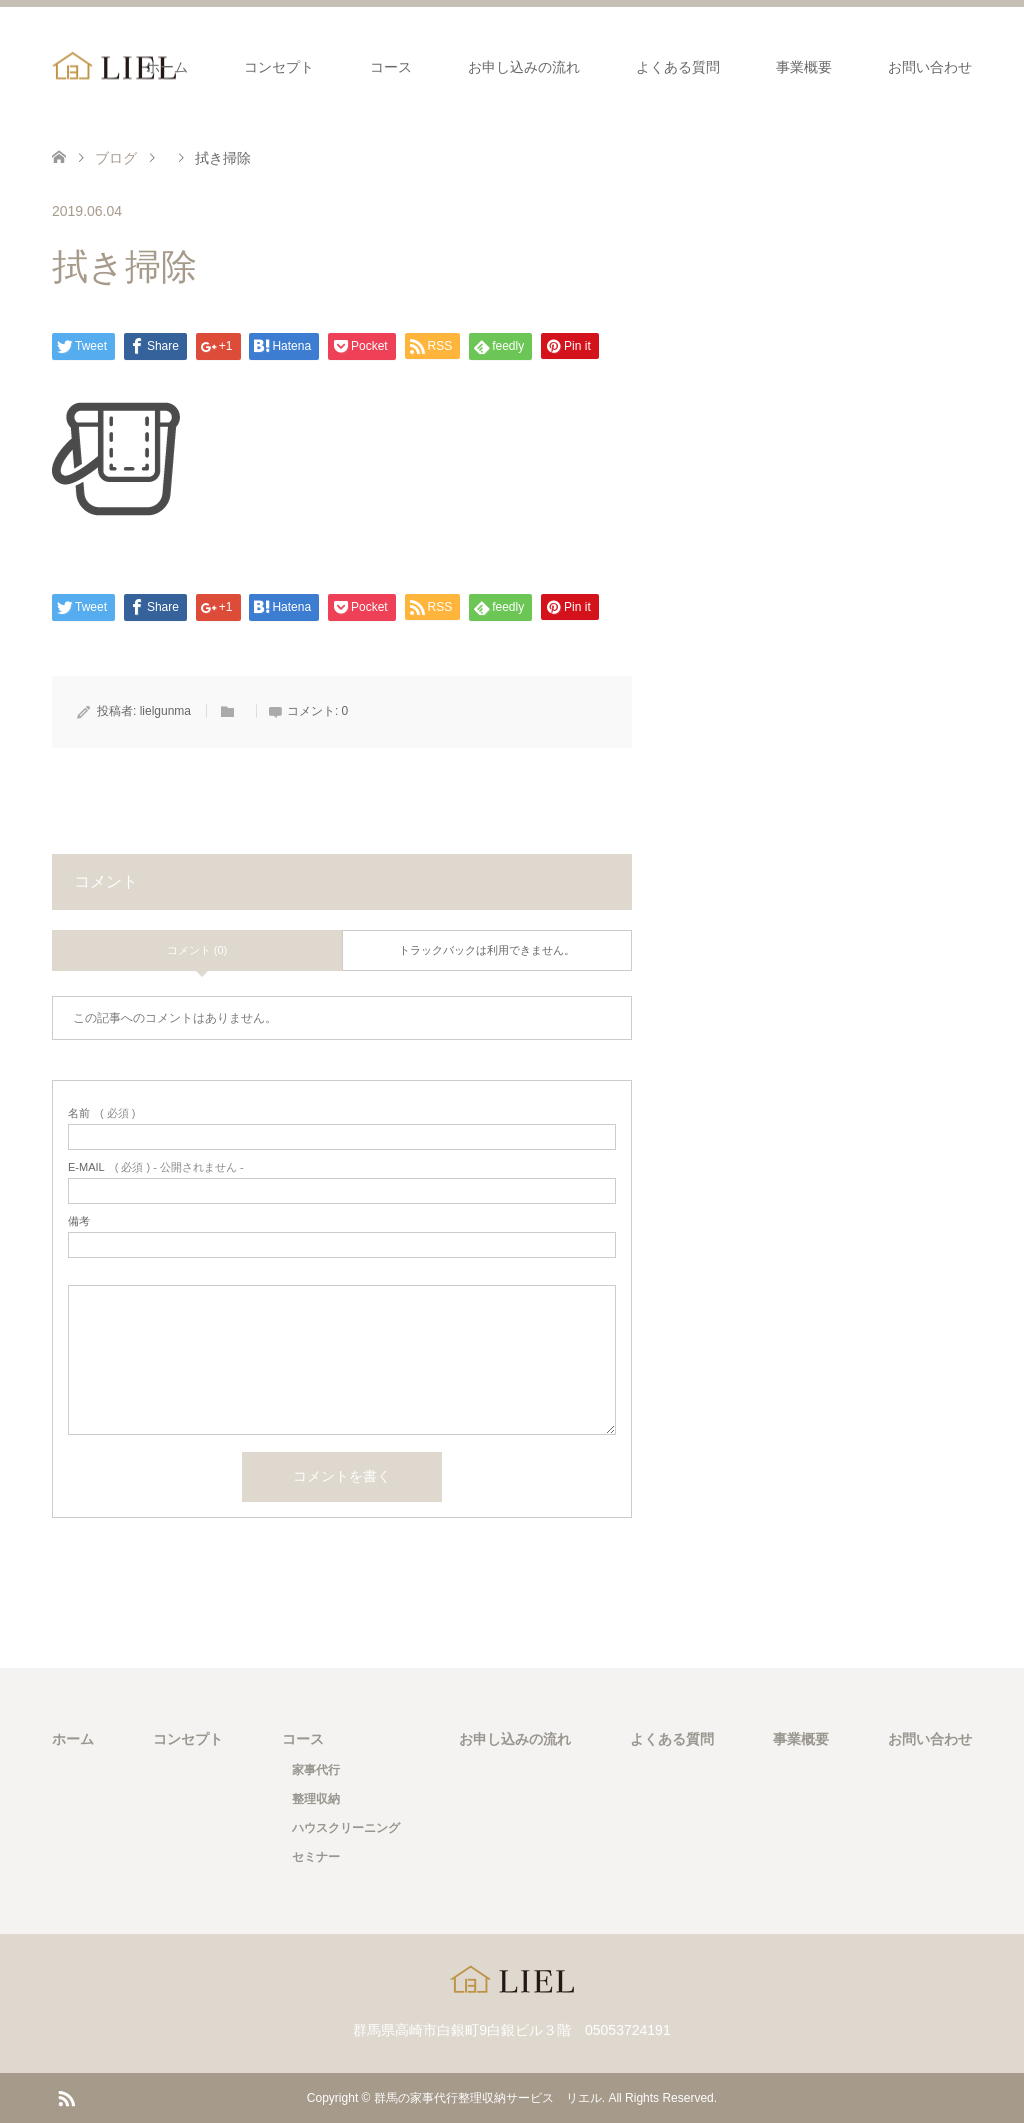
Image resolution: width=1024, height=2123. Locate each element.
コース (391, 67)
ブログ (116, 158)
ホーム (167, 67)
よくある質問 (678, 67)
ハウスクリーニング (346, 1828)
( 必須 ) (101, 1113)
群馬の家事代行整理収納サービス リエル (488, 2098)
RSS (66, 2097)
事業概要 (804, 67)
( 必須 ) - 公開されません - (156, 1167)
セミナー (316, 1857)
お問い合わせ (930, 67)
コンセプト (279, 67)
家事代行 (316, 1770)
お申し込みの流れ (524, 67)
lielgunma (165, 711)
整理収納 (316, 1799)
